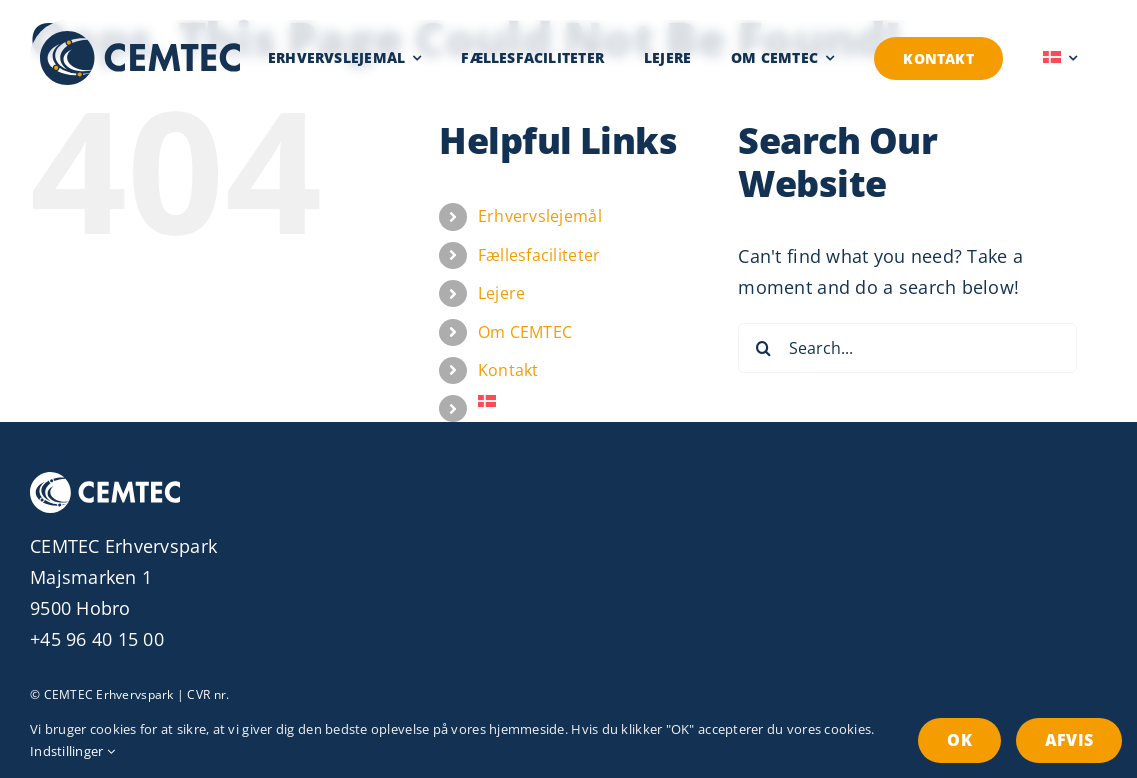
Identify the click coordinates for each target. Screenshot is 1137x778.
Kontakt (508, 370)
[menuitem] (1060, 58)
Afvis (1069, 740)
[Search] (763, 348)
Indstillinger (72, 751)
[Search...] (907, 348)
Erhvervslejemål (540, 216)
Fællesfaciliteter (539, 255)
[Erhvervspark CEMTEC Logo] (140, 40)
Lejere (502, 293)
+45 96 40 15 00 (97, 639)
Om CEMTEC (525, 332)
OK (959, 740)
